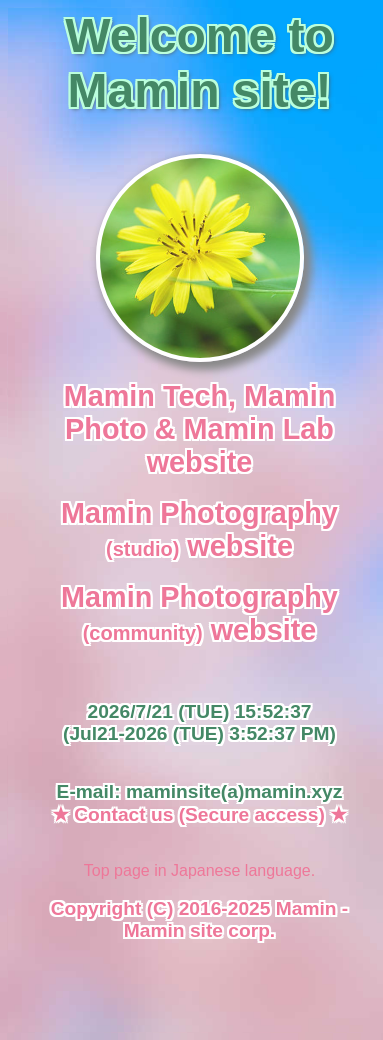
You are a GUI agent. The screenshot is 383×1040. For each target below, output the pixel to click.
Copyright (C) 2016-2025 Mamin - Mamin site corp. (199, 919)
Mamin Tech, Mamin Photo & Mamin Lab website (199, 429)
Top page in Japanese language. (199, 870)
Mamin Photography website (199, 529)
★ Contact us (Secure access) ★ (199, 814)
